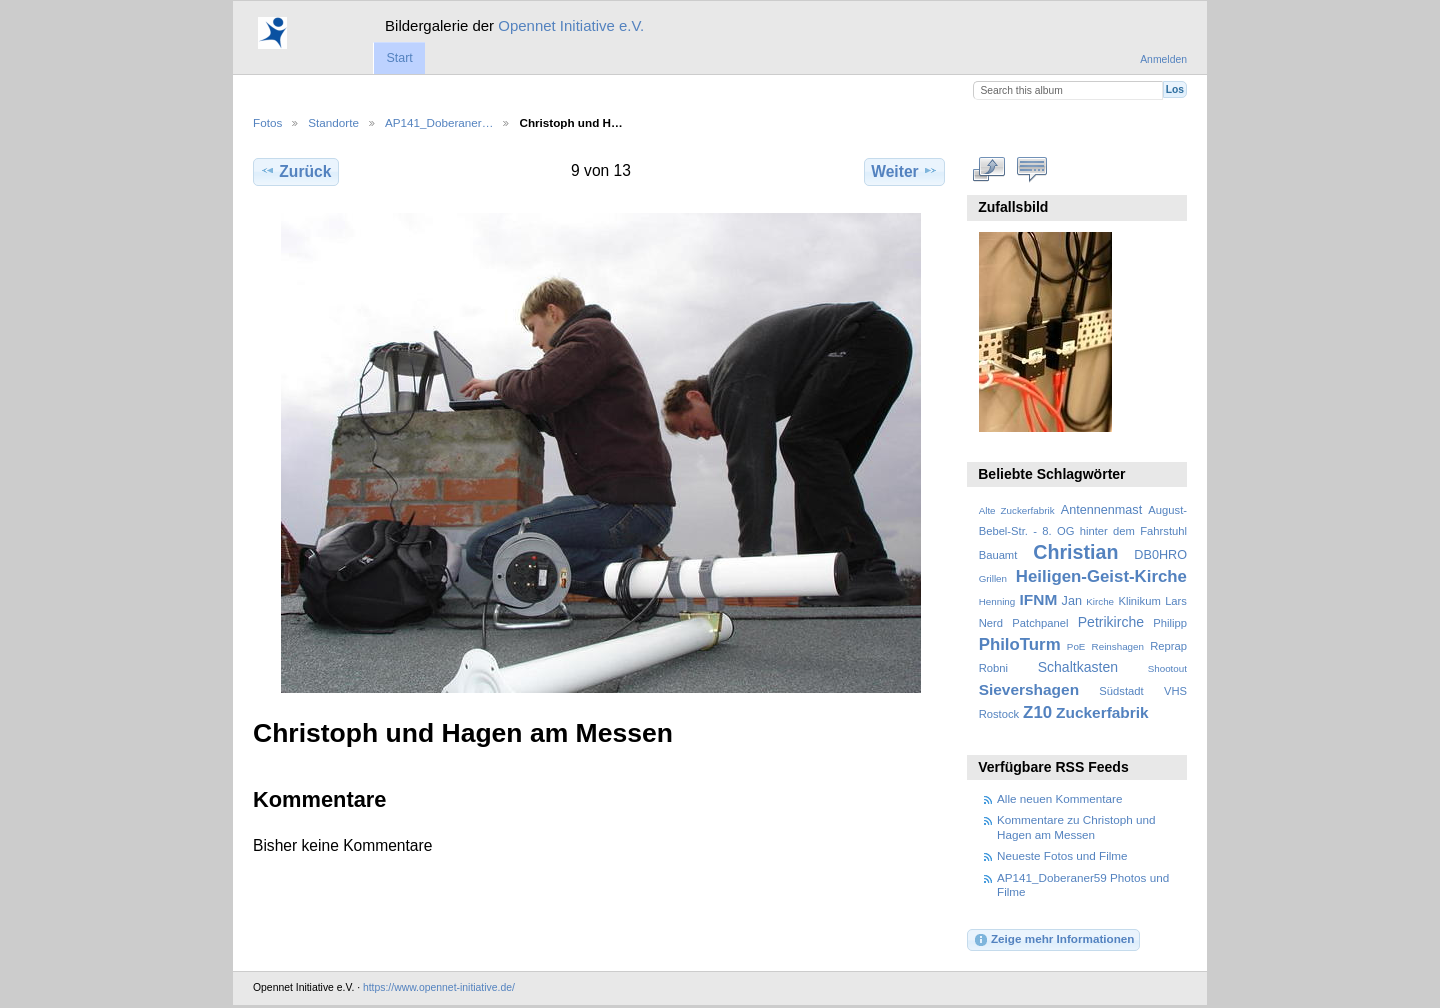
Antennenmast (1101, 510)
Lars (1176, 601)
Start (399, 58)
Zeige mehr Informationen (1054, 940)
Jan (1072, 601)
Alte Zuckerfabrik (1017, 510)
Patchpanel (1040, 623)
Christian (1075, 552)
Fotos (267, 122)
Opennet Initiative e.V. (571, 25)
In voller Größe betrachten (989, 169)
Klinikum (1139, 601)
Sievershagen (1029, 689)
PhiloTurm (1020, 644)
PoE (1076, 646)
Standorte (333, 122)
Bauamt (998, 555)
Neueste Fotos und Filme (1062, 855)
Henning (997, 601)
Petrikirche (1111, 622)
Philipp (1170, 623)
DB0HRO (1160, 555)
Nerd (991, 623)
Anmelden (1163, 59)
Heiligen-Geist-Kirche (1101, 576)
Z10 (1037, 712)
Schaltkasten (1078, 667)
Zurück (295, 171)
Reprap (1168, 646)
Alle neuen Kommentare (1059, 798)
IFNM (1039, 599)
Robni (993, 668)
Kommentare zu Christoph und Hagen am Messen (1076, 826)
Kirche (1100, 601)
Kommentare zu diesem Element (1032, 169)
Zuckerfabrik (1102, 712)
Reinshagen (1118, 646)
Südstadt (1121, 691)
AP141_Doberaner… (439, 122)
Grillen (993, 578)
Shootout (1167, 668)
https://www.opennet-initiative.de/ (439, 987)
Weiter (904, 171)
